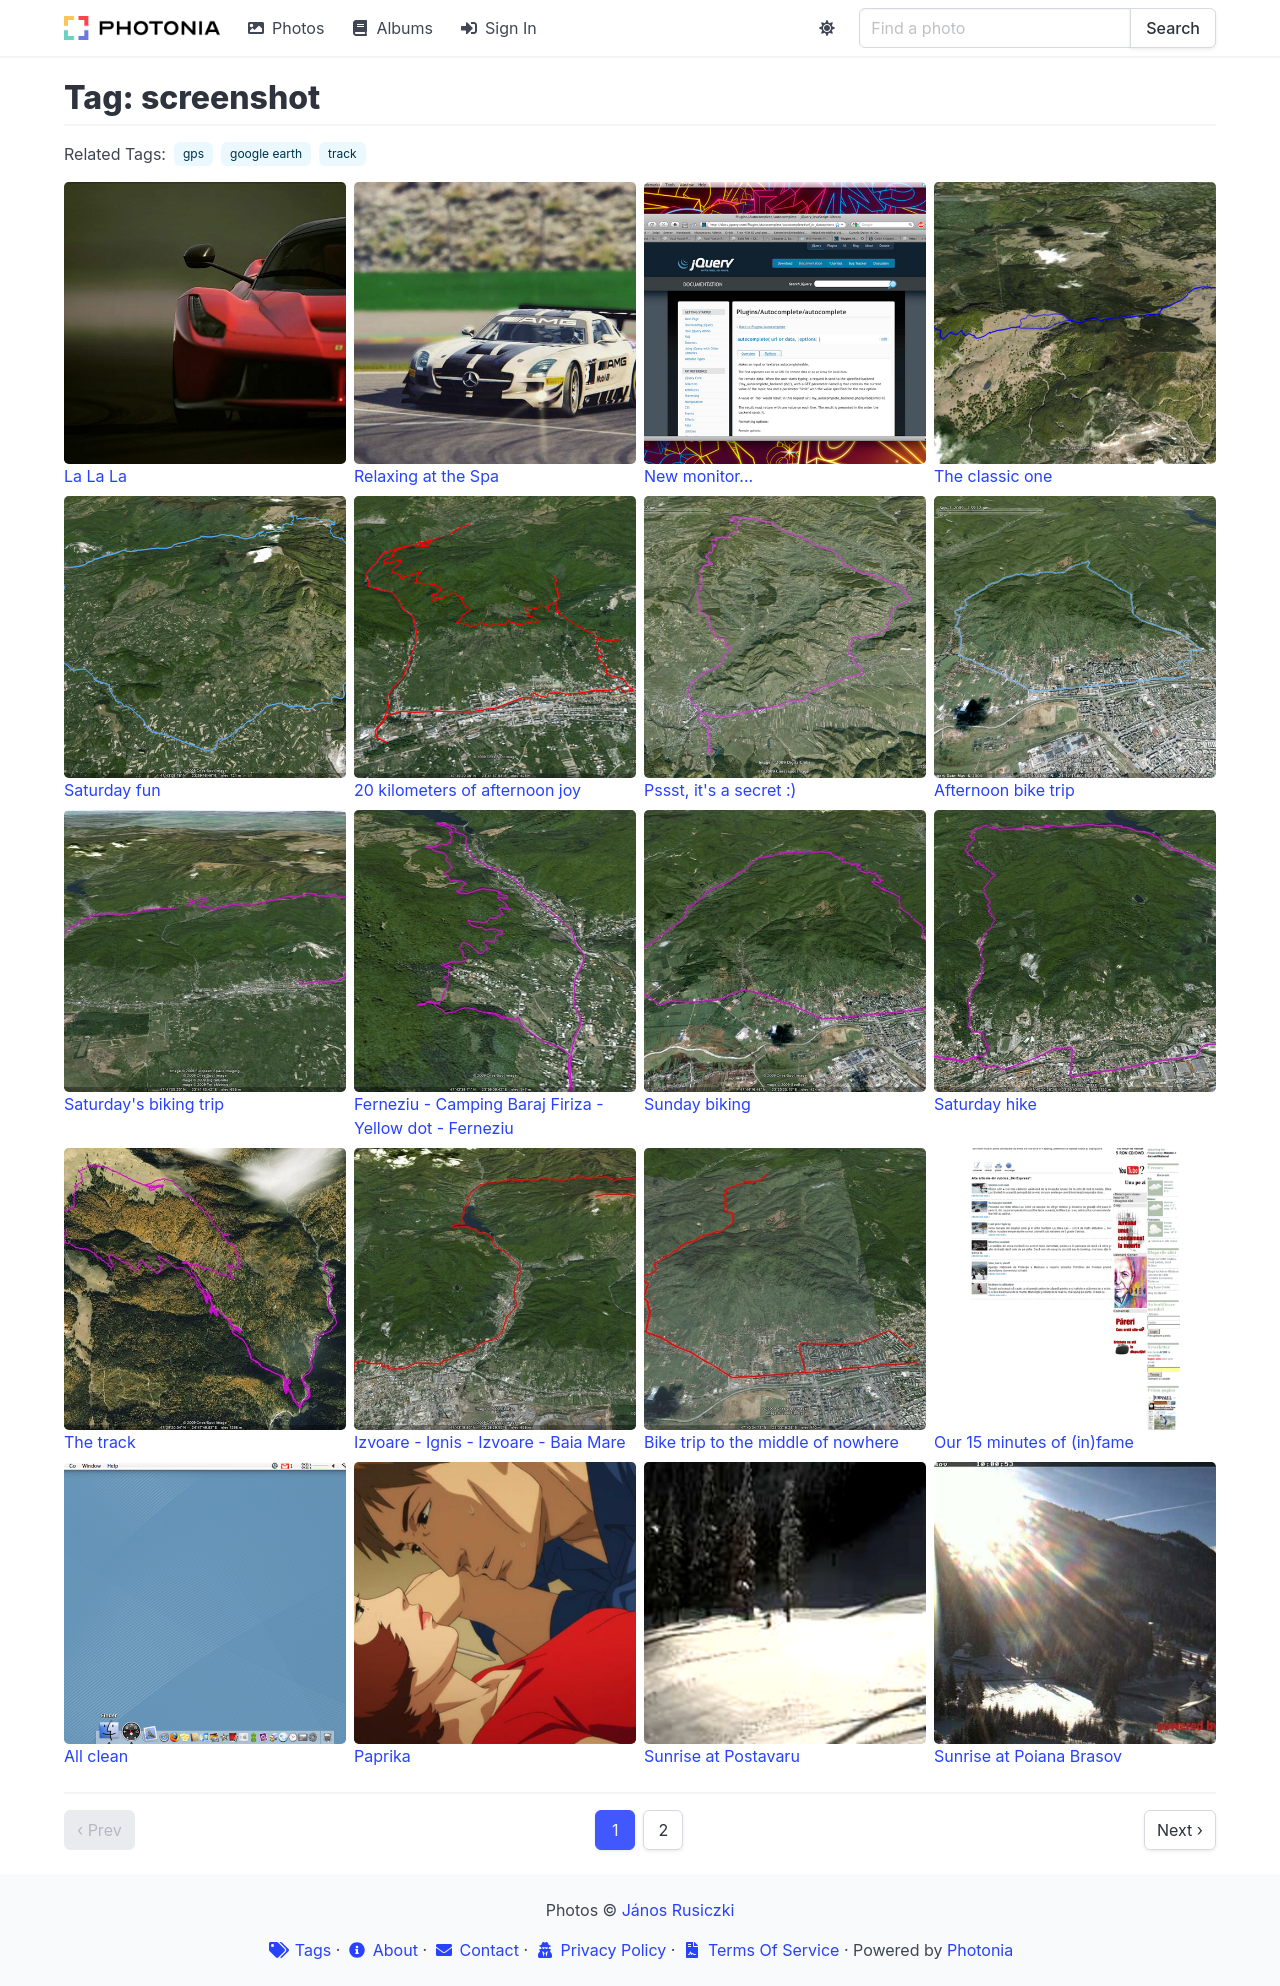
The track (205, 1300)
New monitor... (785, 334)
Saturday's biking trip (205, 962)
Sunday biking (785, 962)
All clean (205, 1614)
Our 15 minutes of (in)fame (1075, 1300)
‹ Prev (99, 1830)
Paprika (495, 1614)
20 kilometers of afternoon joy (495, 648)
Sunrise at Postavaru (785, 1614)
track (342, 153)
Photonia (980, 1950)
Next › (1180, 1830)
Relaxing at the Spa (495, 334)
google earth (266, 153)
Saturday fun (205, 648)
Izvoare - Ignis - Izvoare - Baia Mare (495, 1300)
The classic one (1075, 334)
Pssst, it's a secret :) (785, 648)
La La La (205, 334)
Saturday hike (1075, 962)
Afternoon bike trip (1075, 648)
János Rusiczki (678, 1910)
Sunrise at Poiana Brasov (1075, 1614)
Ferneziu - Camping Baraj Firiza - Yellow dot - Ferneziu (495, 974)
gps (193, 153)
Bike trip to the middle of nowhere (785, 1300)
